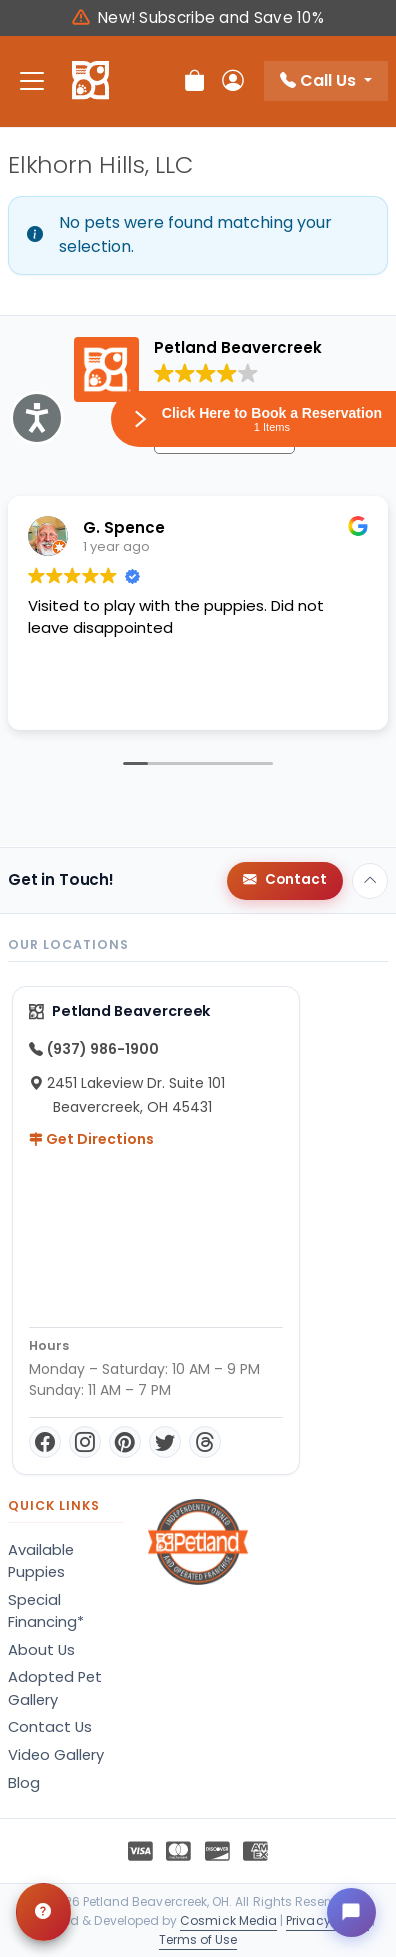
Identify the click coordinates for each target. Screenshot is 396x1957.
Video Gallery (56, 1755)
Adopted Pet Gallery (55, 1688)
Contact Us (50, 1727)
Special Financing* (46, 1611)
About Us (41, 1650)
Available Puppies (41, 1561)
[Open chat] (351, 1912)
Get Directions (91, 1139)
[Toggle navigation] (32, 81)
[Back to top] (370, 881)
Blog (24, 1783)
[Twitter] (165, 1442)
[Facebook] (45, 1442)
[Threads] (205, 1442)
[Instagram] (85, 1442)
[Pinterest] (125, 1442)
